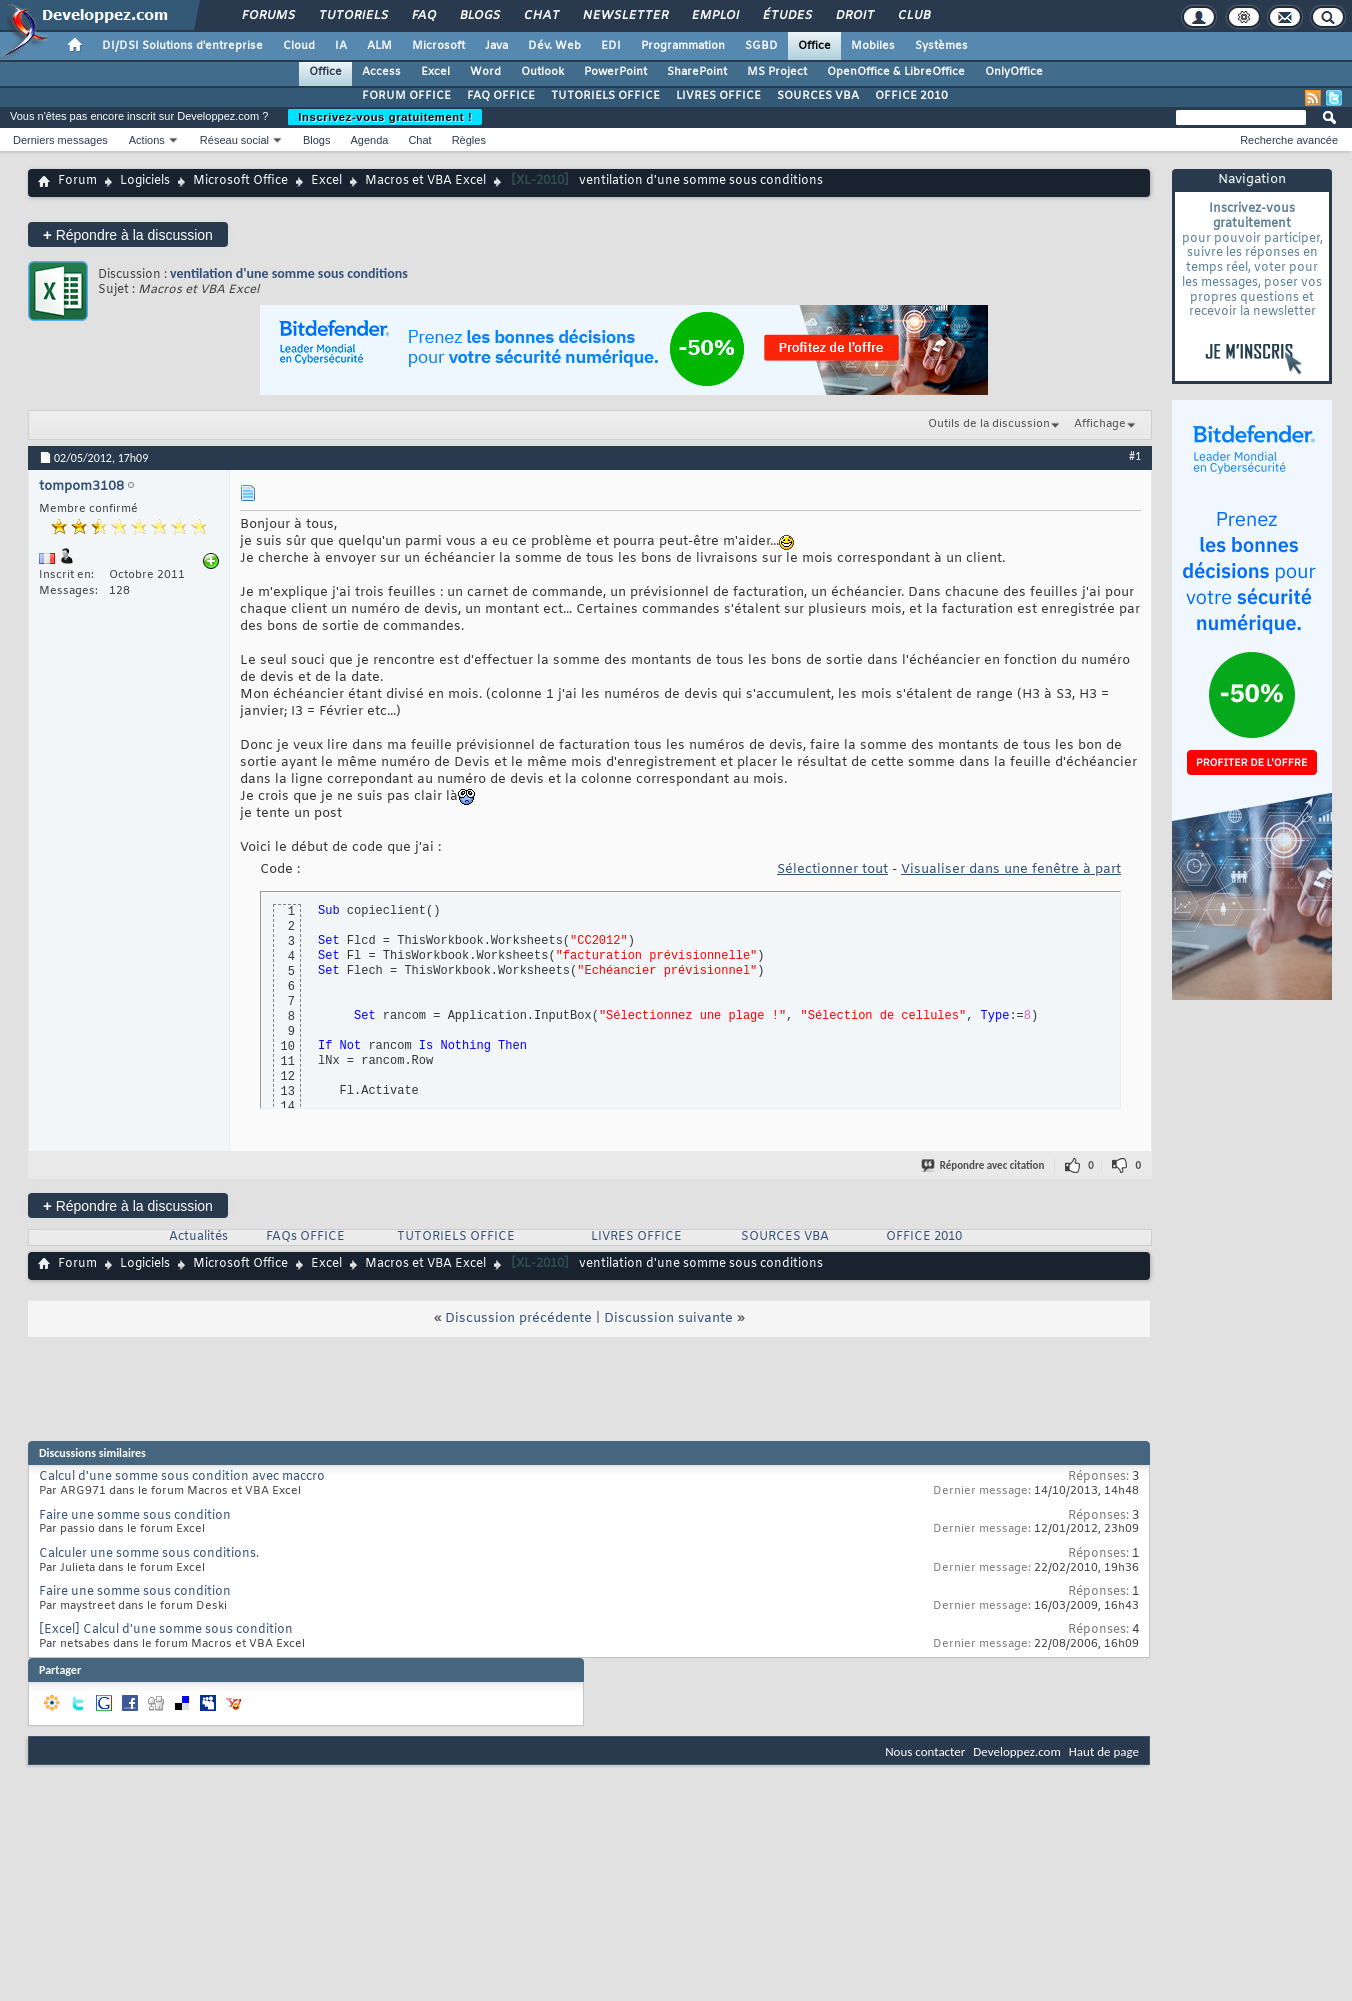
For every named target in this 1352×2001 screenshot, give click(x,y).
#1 (1135, 456)
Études (786, 16)
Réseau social (234, 140)
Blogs (479, 16)
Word (485, 72)
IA (341, 46)
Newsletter (624, 16)
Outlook (542, 72)
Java (496, 46)
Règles (469, 140)
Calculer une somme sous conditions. (149, 1554)
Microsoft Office (240, 181)
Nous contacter (925, 1751)
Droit (854, 16)
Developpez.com (1017, 1751)
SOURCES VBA (818, 96)
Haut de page (1104, 1751)
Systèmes (941, 46)
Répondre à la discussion (128, 234)
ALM (379, 46)
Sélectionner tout (832, 869)
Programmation (683, 46)
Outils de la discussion (989, 424)
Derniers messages (60, 140)
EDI (611, 46)
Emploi (714, 16)
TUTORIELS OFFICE (605, 96)
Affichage (1100, 424)
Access (381, 72)
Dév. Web (554, 46)
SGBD (761, 46)
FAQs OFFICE (305, 1237)
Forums (267, 16)
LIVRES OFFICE (718, 96)
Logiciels (145, 181)
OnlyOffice (1014, 72)
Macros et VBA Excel (425, 181)
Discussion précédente (518, 1318)
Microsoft (438, 46)
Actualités (198, 1237)
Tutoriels (352, 16)
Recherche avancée (1289, 140)
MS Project (777, 72)
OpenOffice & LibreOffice (896, 72)
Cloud (299, 46)
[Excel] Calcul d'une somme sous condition (166, 1630)
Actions (147, 140)
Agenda (369, 140)
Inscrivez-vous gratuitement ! (385, 117)
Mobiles (873, 46)
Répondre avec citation (984, 1165)
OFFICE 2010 (911, 96)
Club (913, 16)
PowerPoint (615, 72)
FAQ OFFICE (501, 96)
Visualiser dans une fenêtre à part (1011, 869)
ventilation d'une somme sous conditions (289, 273)
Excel (435, 72)
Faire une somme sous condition (135, 1516)
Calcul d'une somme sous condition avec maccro (182, 1477)
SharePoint (697, 72)
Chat (540, 16)
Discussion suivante (668, 1318)
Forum (77, 181)
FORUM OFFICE (406, 96)
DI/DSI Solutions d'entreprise (182, 46)
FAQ (423, 16)
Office (814, 46)
